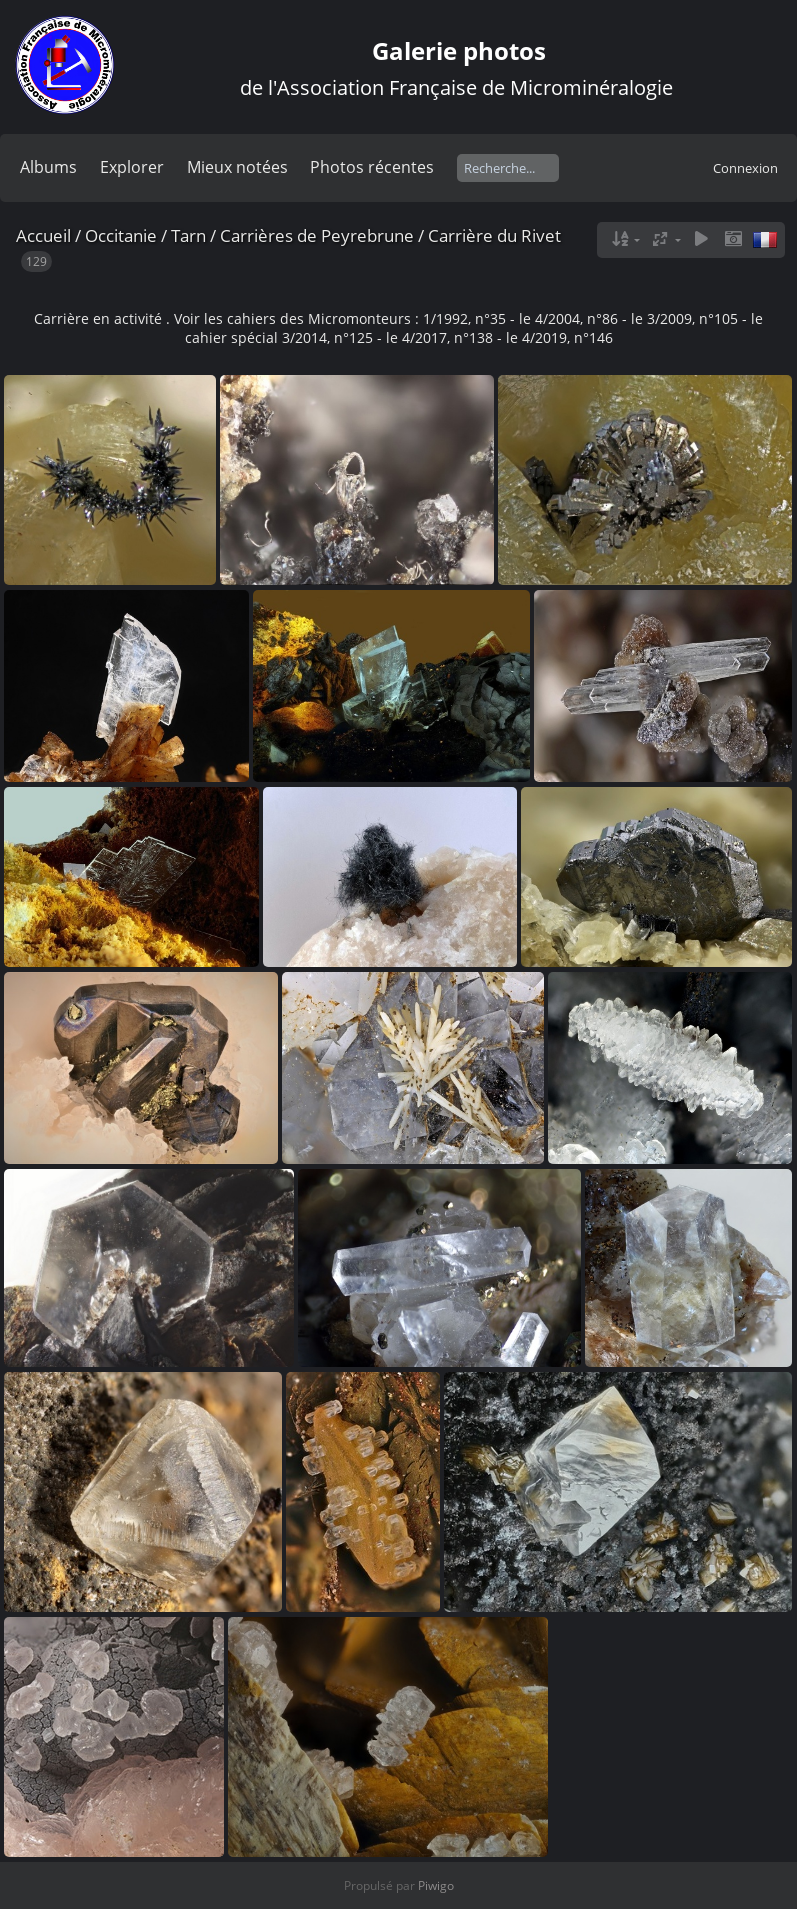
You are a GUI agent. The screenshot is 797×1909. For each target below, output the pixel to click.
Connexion (745, 168)
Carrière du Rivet (494, 235)
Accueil (43, 235)
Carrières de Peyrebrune (317, 235)
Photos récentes (372, 167)
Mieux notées (237, 167)
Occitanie (121, 235)
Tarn (188, 235)
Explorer (132, 167)
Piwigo (436, 1885)
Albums (48, 167)
